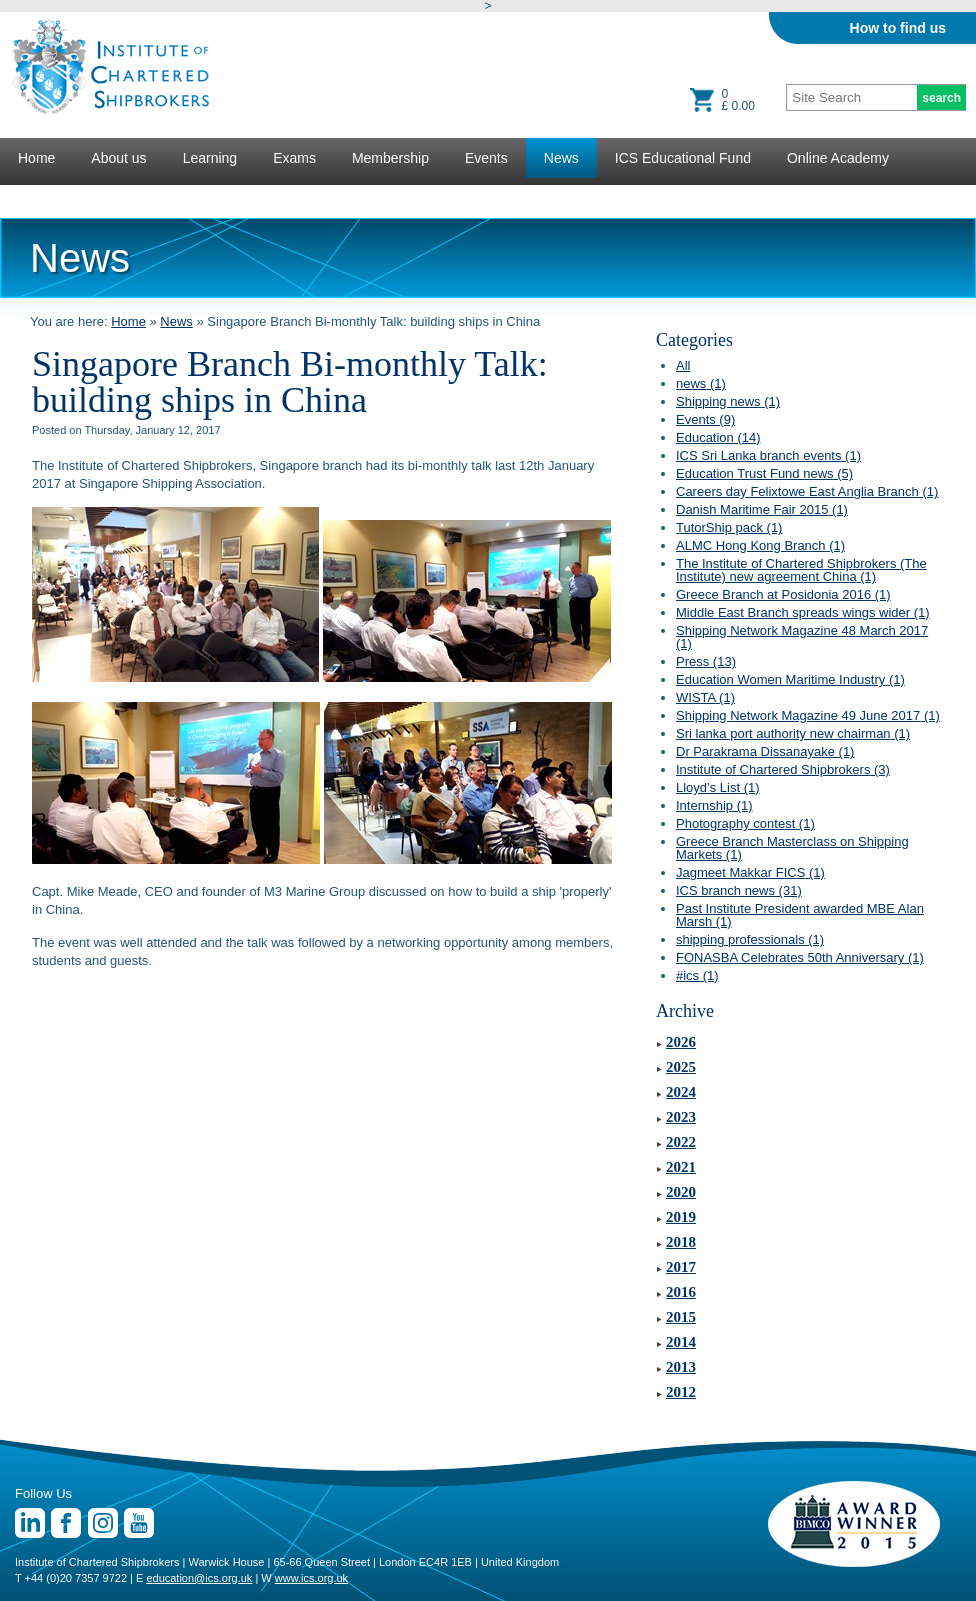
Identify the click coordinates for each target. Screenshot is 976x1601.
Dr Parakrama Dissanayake (765, 751)
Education (718, 437)
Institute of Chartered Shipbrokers (783, 769)
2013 (681, 1367)
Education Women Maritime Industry (790, 679)
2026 (681, 1042)
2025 (681, 1067)
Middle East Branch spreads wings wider (803, 612)
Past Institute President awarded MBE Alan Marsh (800, 915)
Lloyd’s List (718, 787)
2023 (681, 1117)
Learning (210, 158)
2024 (681, 1092)
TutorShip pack (729, 527)
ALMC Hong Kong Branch (760, 545)
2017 (681, 1267)
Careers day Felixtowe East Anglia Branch (807, 491)
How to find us (898, 28)
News (561, 158)
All (683, 365)
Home (36, 158)
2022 (681, 1142)
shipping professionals (750, 939)
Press (706, 661)
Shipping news (728, 401)
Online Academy (838, 158)
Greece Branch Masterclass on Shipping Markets (792, 848)
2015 (681, 1317)
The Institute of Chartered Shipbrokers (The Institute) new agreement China (801, 570)
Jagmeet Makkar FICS (750, 872)
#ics (697, 975)
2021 (681, 1167)
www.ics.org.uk (311, 1578)
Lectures (45, 198)
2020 (681, 1192)
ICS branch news (739, 890)
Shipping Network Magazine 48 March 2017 (802, 637)
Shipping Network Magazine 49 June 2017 (808, 715)
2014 (681, 1342)
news (701, 383)
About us (118, 158)
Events (486, 158)
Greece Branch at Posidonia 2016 (783, 594)
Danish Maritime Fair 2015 (762, 509)
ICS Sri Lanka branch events (768, 455)
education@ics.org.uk (199, 1578)
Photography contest (745, 823)
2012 (681, 1392)
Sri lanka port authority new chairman (793, 733)
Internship (714, 805)
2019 (681, 1217)
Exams (294, 158)
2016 (681, 1292)
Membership (390, 158)
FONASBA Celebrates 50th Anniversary (800, 957)
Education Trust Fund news (764, 473)
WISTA (705, 697)
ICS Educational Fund (683, 158)
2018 (681, 1242)
